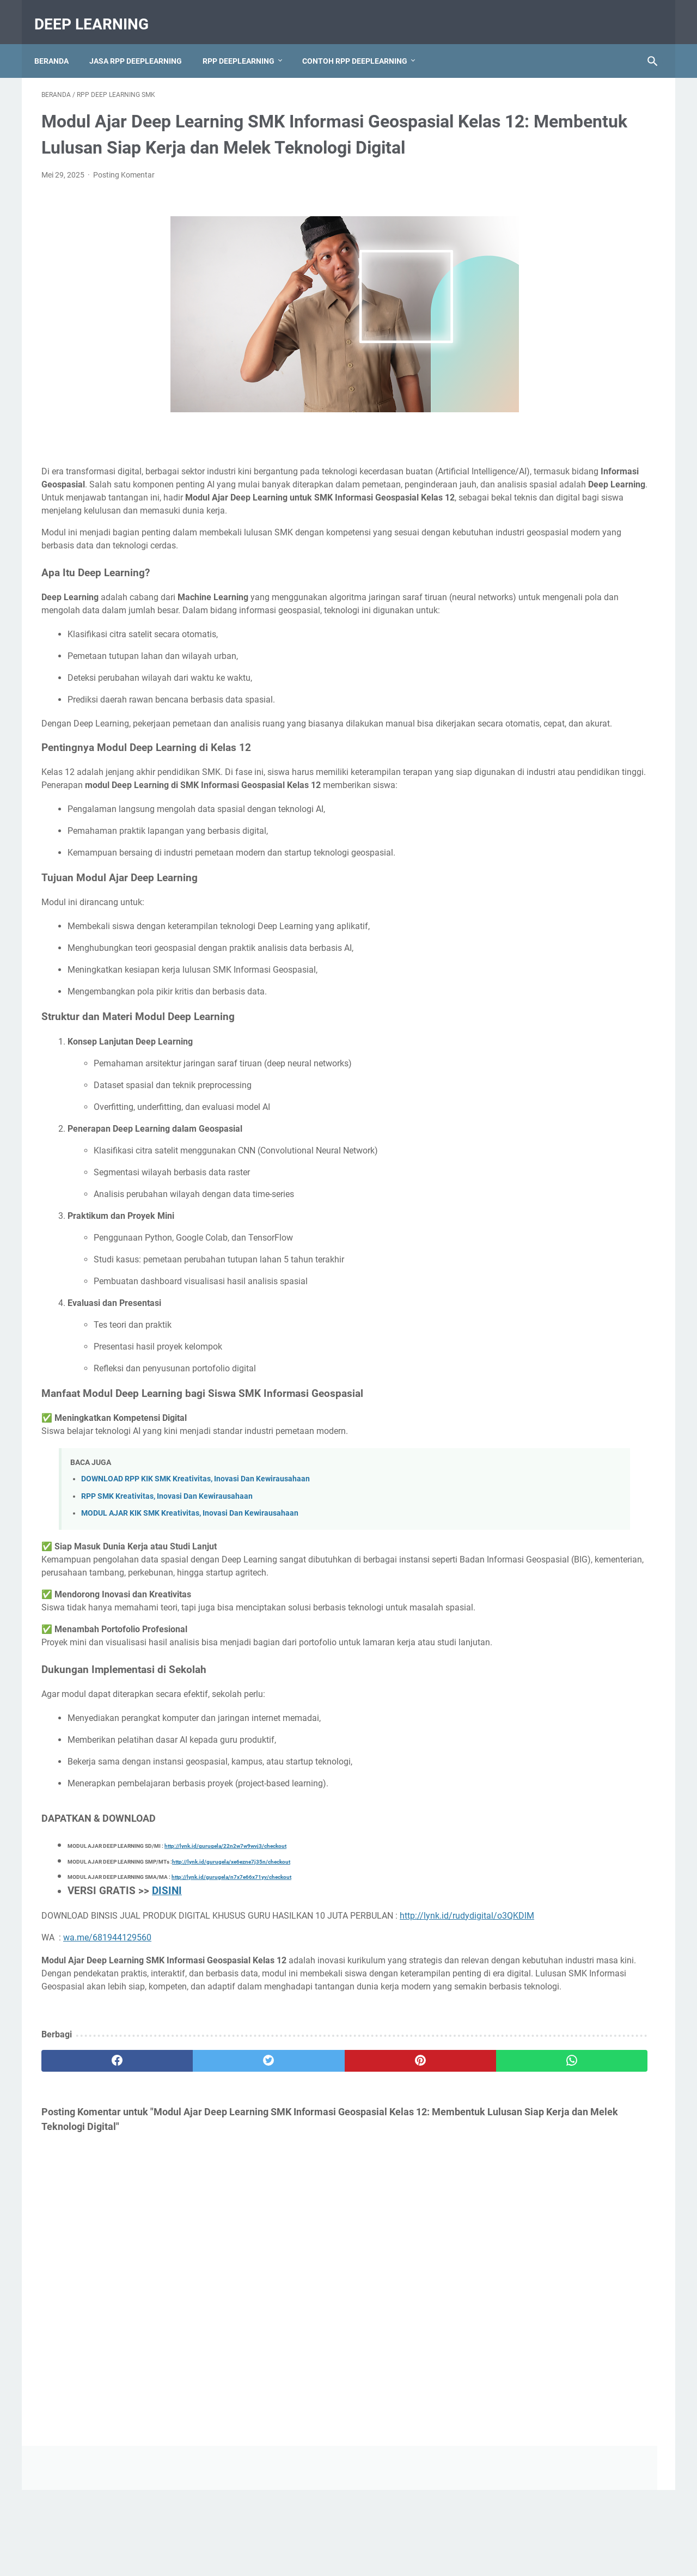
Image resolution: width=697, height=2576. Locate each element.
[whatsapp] (401, 2207)
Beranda (58, 43)
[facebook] (92, 2207)
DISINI (167, 1998)
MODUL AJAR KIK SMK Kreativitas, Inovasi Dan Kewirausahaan (189, 1581)
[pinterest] (298, 2207)
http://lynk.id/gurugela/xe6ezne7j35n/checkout (231, 1968)
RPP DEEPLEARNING (246, 43)
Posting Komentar (124, 190)
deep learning (98, 13)
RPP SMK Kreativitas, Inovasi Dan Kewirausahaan (167, 1563)
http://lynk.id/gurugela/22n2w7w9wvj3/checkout (225, 1953)
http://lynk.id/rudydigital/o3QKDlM (113, 2036)
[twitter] (195, 2207)
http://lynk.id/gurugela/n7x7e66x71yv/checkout (231, 1984)
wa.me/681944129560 (107, 2058)
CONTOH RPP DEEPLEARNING (361, 43)
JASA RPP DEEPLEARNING (142, 43)
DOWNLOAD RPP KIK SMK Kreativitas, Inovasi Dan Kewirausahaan (195, 1547)
